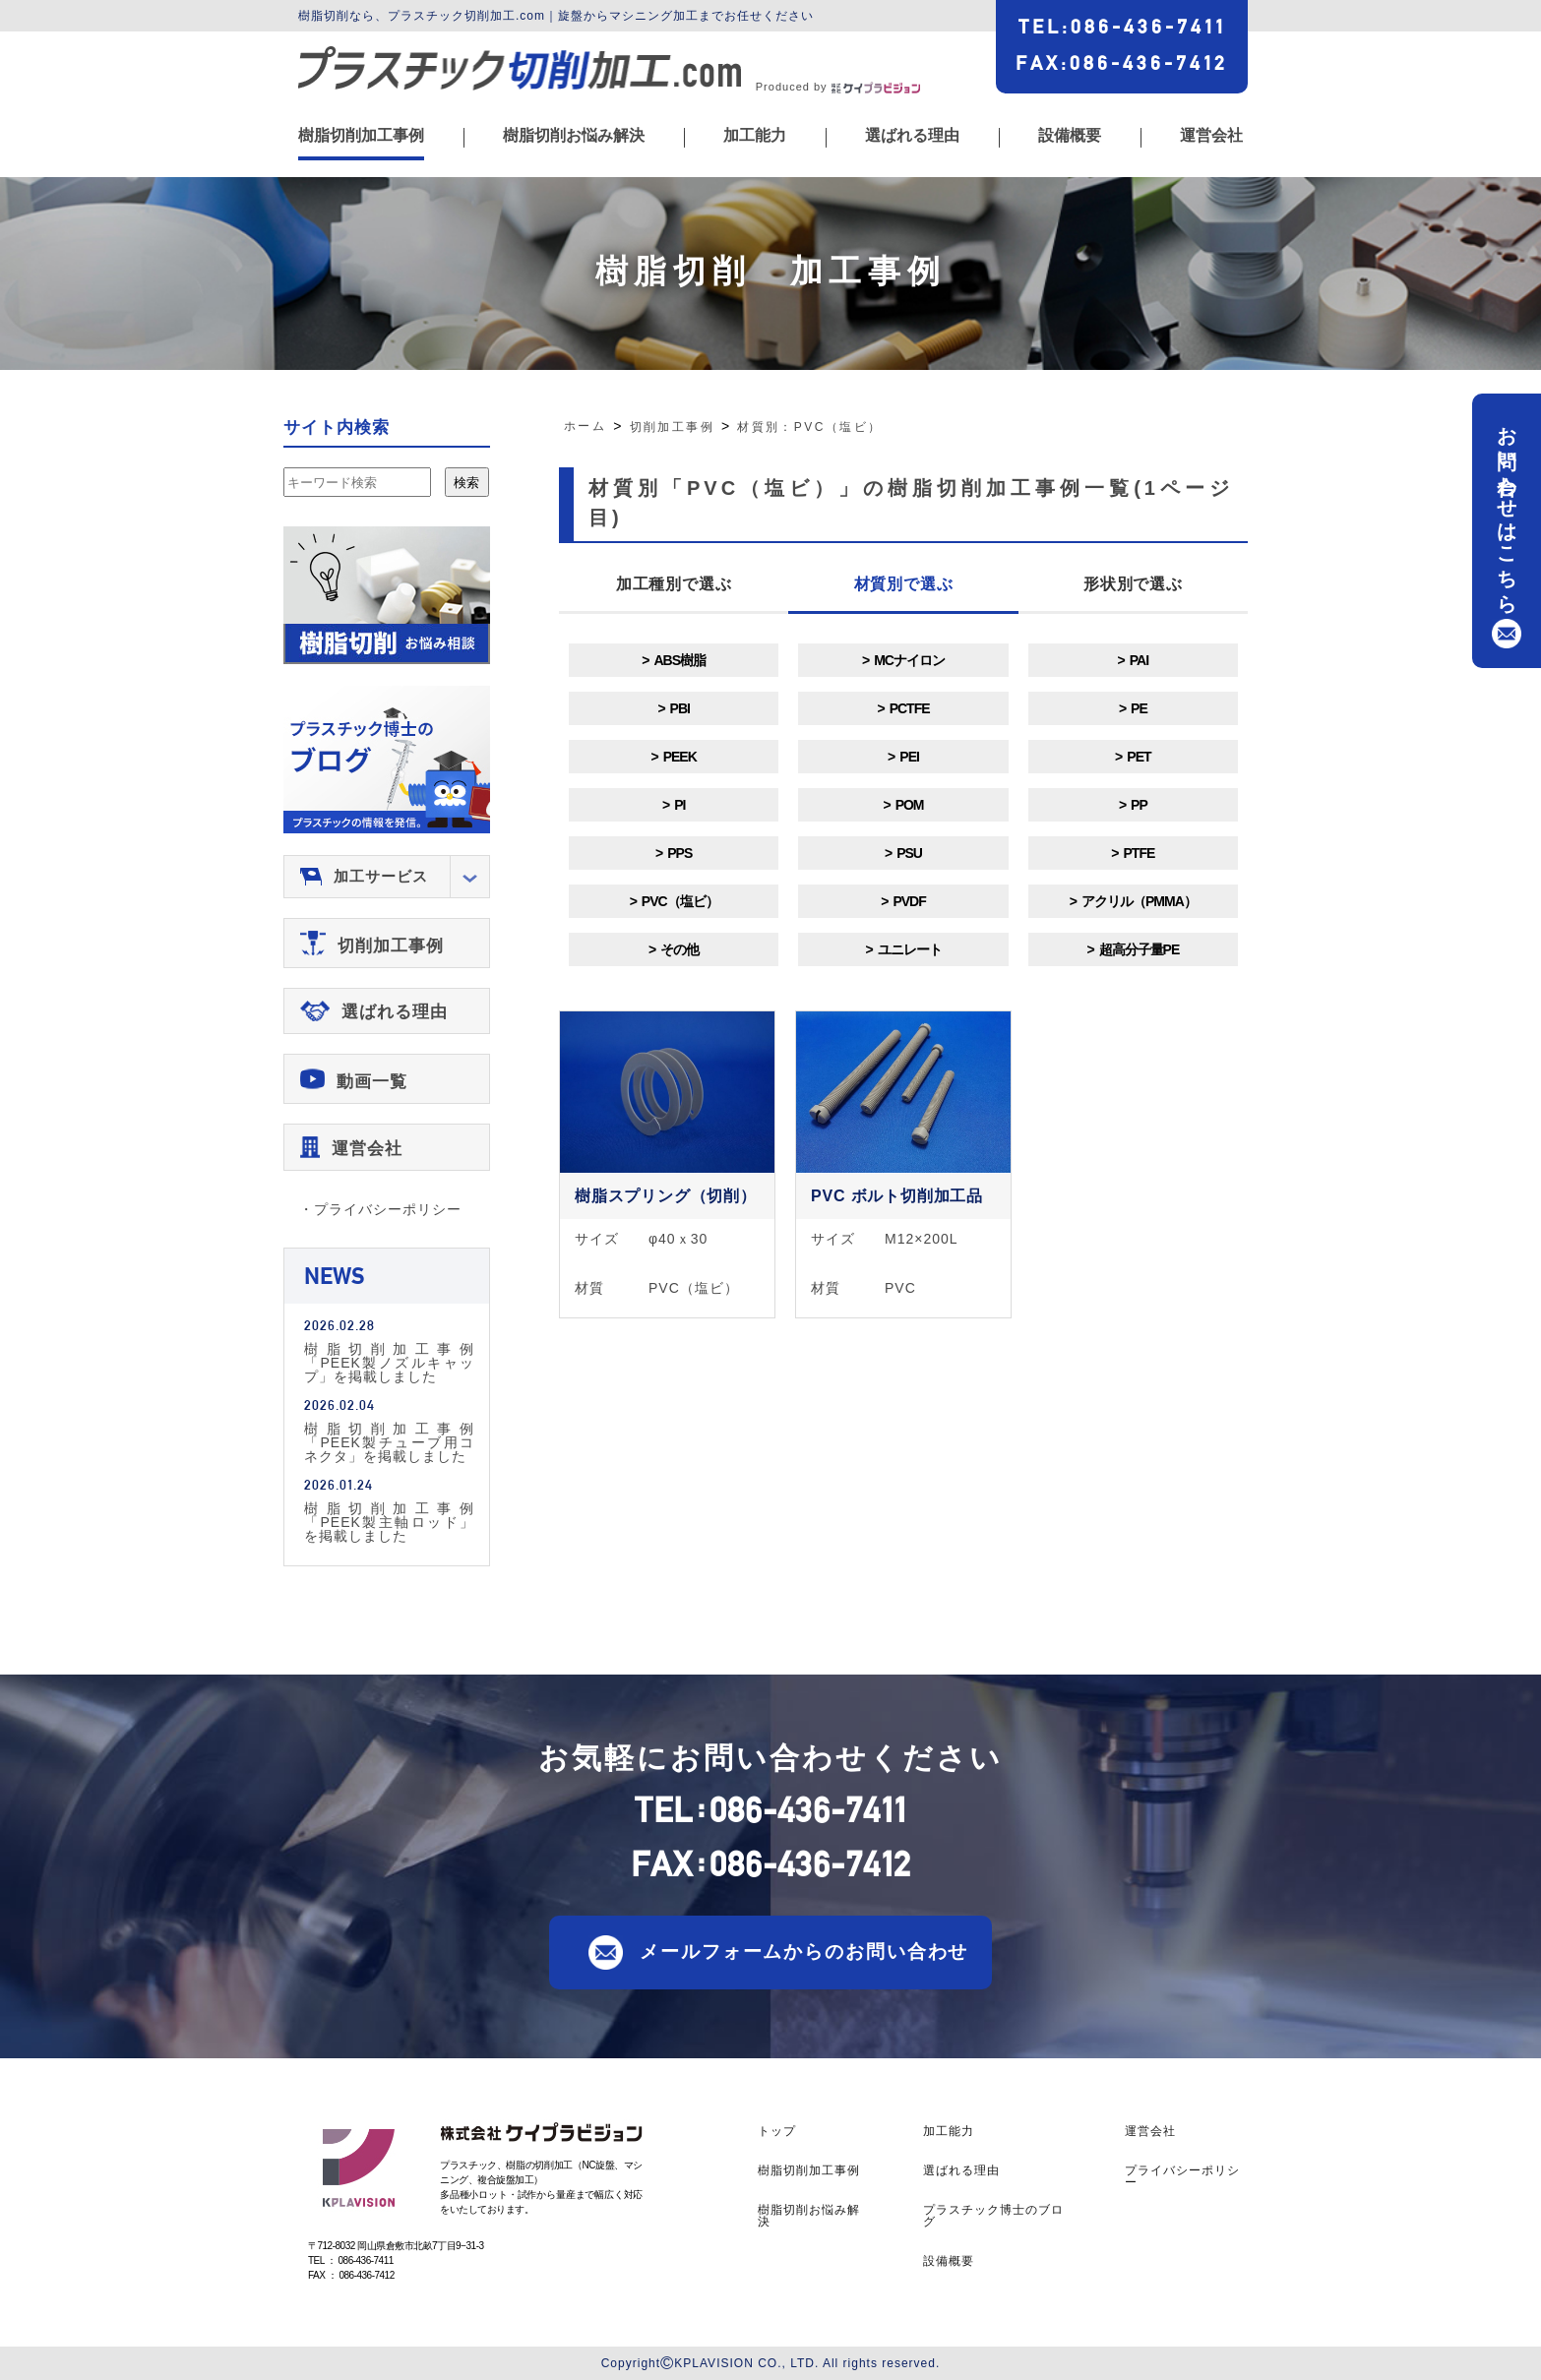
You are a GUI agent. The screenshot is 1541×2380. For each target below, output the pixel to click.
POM (909, 805)
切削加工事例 (391, 946)
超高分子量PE (1139, 949)
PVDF (909, 901)
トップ (777, 2131)
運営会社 (1211, 136)
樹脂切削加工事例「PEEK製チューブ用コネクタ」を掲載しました (389, 1442)
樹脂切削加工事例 (361, 136)
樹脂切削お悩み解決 (574, 136)
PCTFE (910, 708)
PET (1138, 756)
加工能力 (754, 136)
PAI (1139, 660)
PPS (679, 853)
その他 (679, 949)
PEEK (680, 756)
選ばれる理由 (912, 136)
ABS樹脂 (679, 660)
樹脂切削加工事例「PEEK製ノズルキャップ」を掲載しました (389, 1362)
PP (1139, 805)
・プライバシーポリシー (380, 1209)
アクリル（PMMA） (1139, 901)
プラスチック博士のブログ (993, 2215)
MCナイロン (909, 660)
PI (679, 805)
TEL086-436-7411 (1122, 26)
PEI (909, 756)
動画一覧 (372, 1081)
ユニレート (910, 949)
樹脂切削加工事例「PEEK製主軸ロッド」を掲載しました (389, 1521)
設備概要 (1069, 136)
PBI (680, 708)
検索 (466, 482)
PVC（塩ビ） (680, 901)
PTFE (1139, 853)
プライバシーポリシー (1182, 2176)
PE (1139, 708)
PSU (909, 853)
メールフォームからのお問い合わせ (804, 1951)
